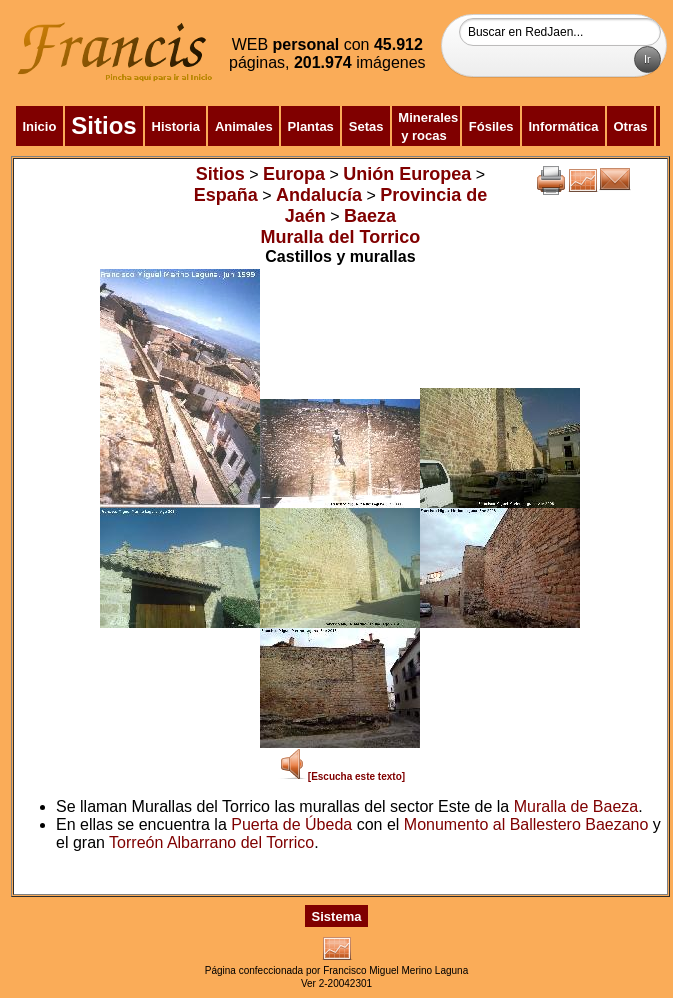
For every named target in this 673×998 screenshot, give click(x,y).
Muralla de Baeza (576, 806)
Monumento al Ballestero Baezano (526, 824)
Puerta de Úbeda (291, 824)
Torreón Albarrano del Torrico (211, 842)
